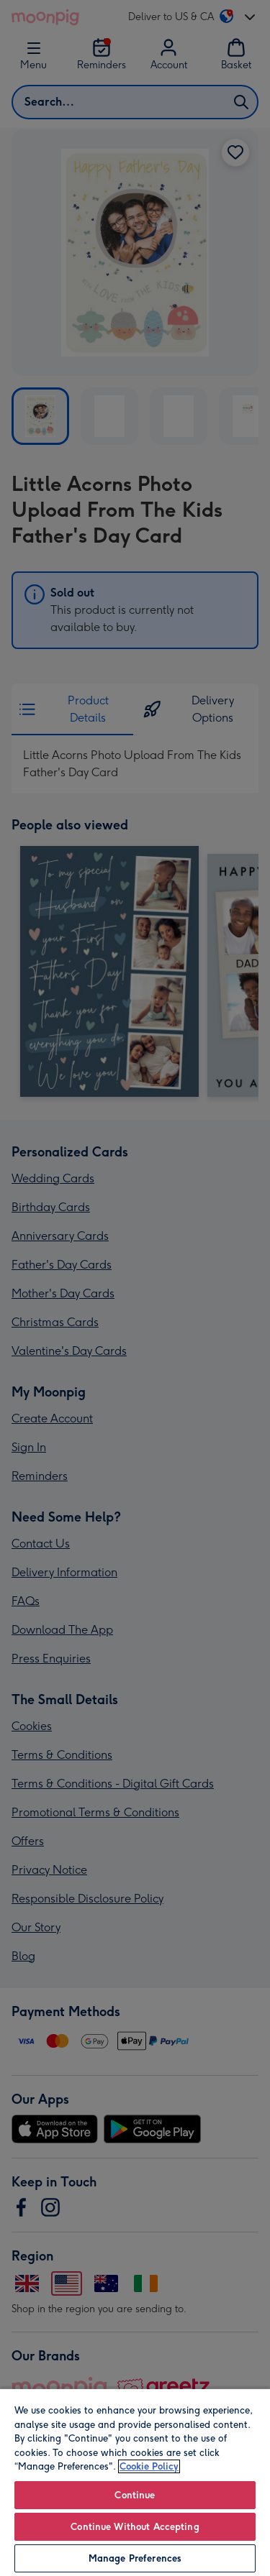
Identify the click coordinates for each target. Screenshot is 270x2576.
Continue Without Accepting (135, 2526)
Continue (134, 2495)
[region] (135, 2482)
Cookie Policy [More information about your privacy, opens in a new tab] (149, 2466)
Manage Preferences (135, 2558)
